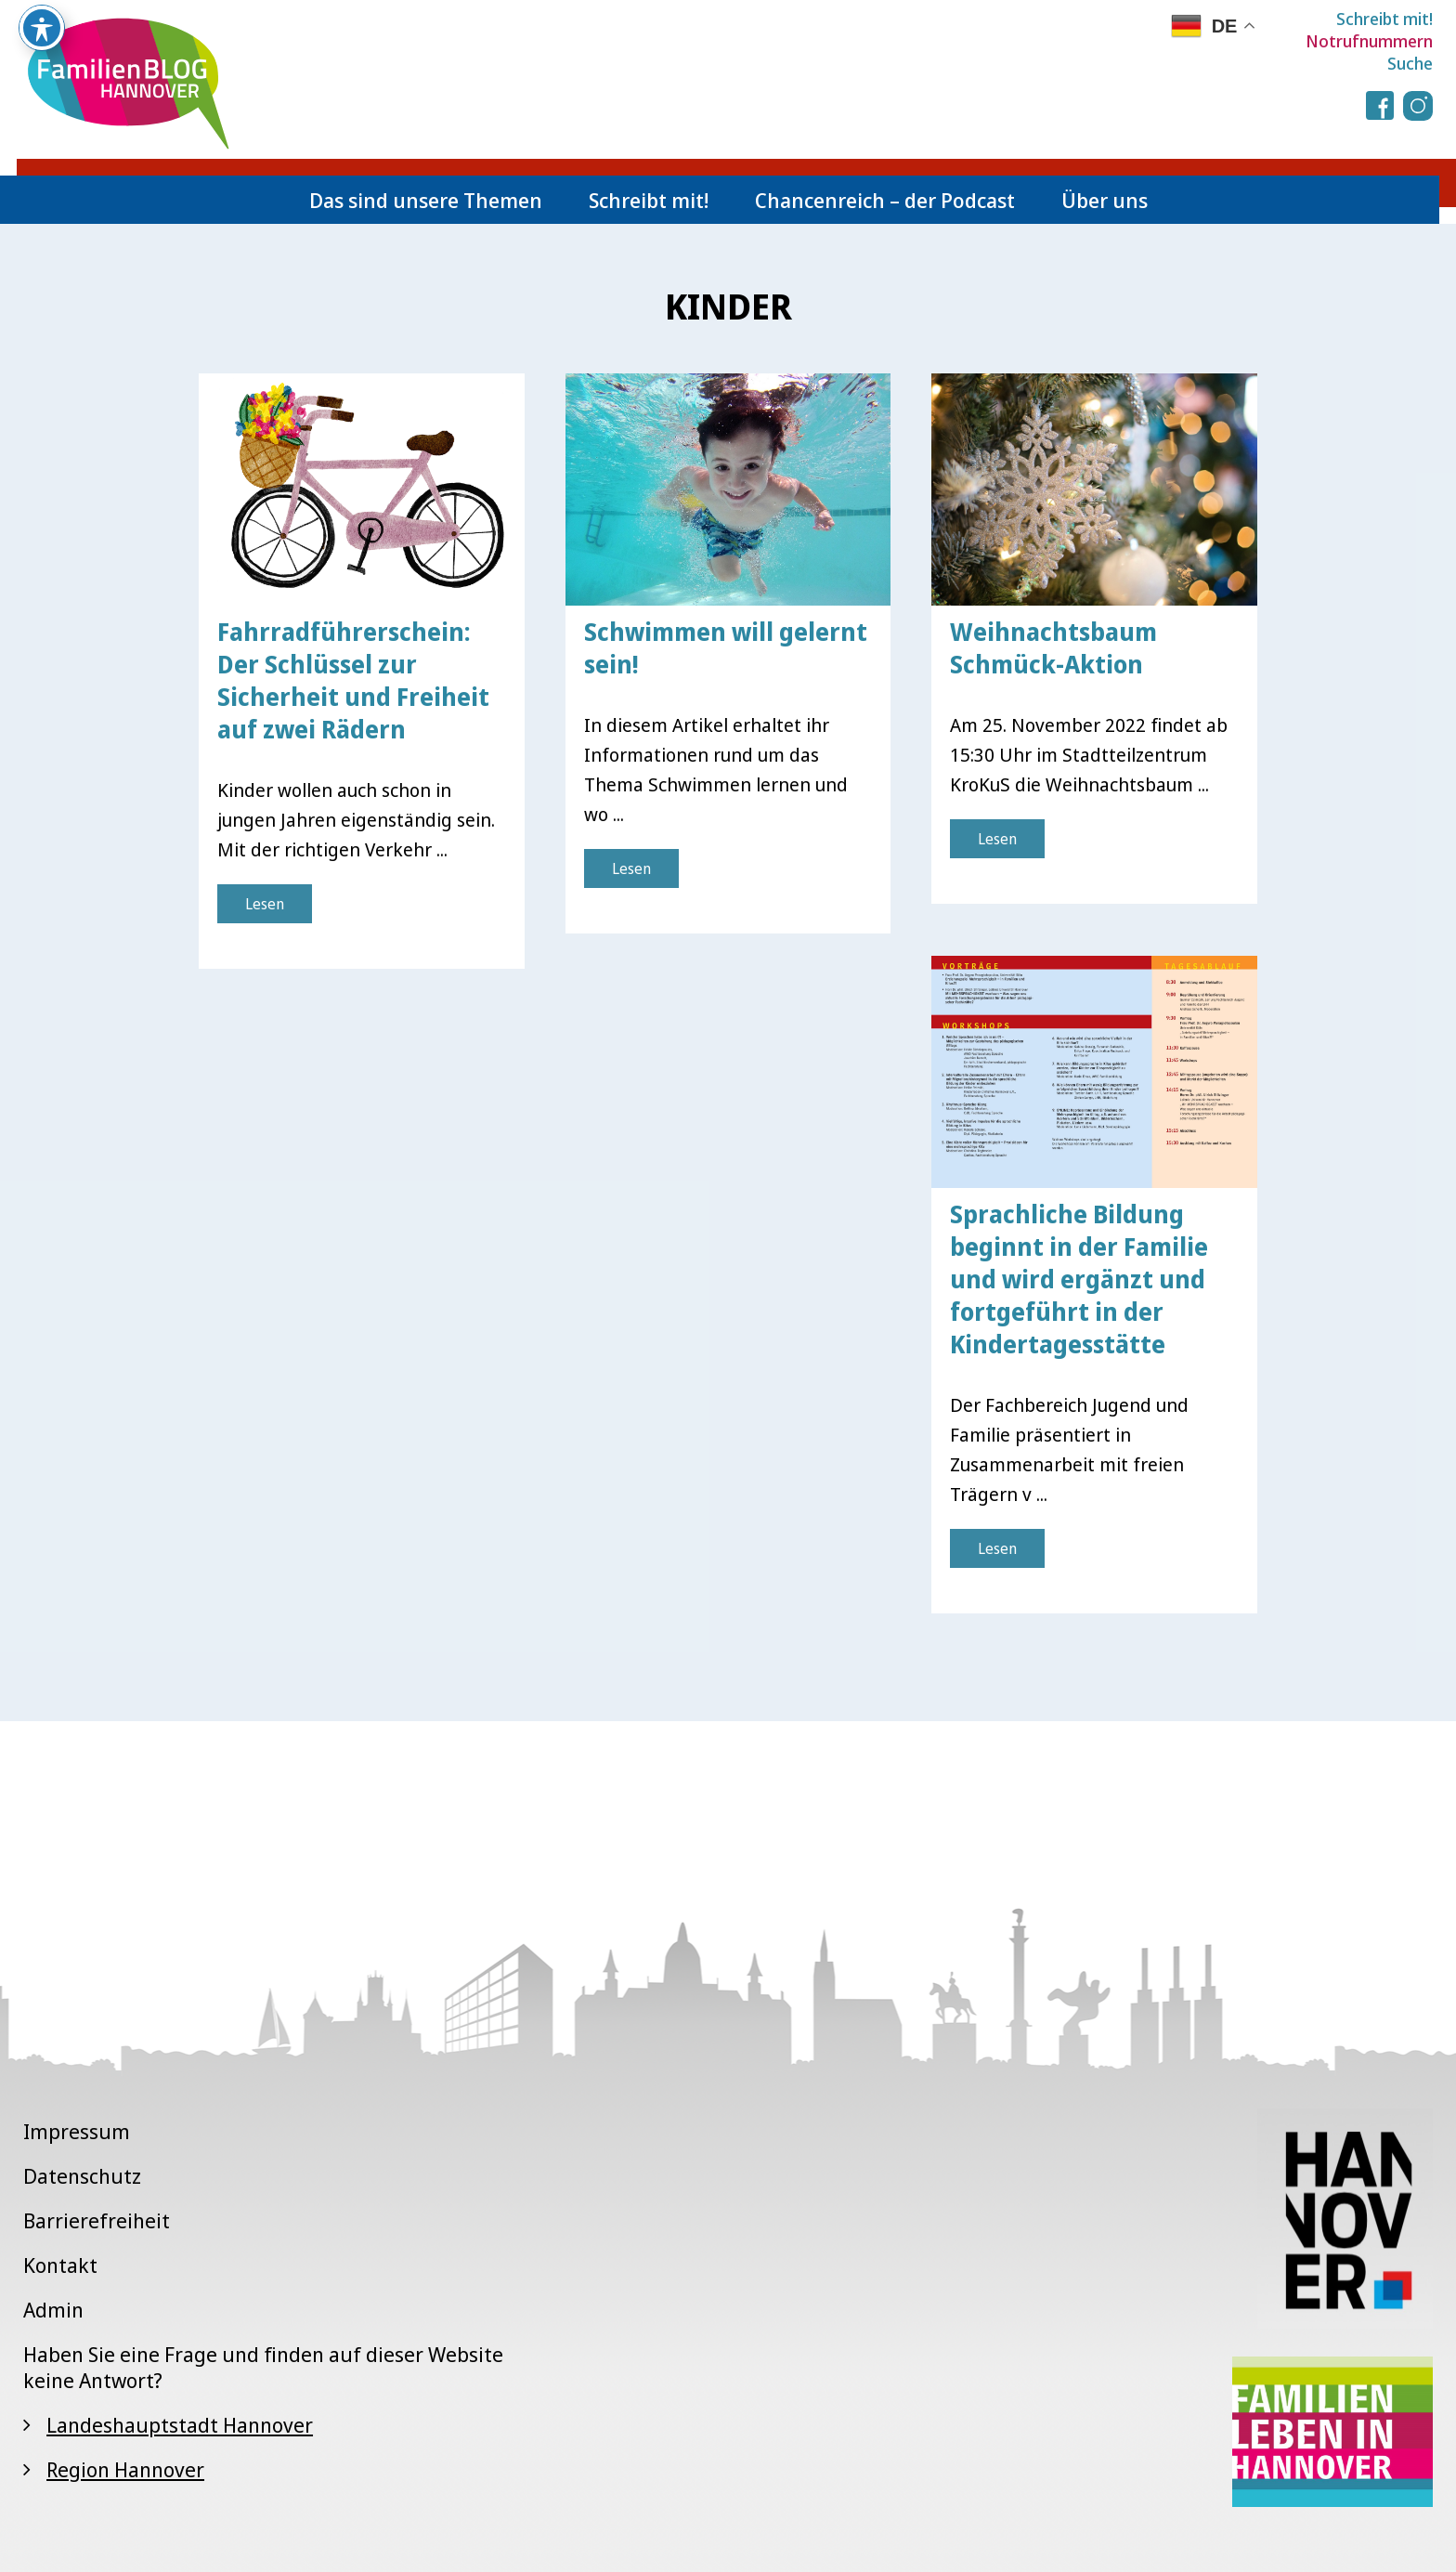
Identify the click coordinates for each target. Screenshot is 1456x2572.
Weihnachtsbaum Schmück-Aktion (1053, 648)
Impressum (76, 2131)
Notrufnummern (1369, 41)
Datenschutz (82, 2175)
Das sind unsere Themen (425, 200)
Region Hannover (125, 2469)
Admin (53, 2309)
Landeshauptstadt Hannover (179, 2424)
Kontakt (60, 2265)
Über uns (1104, 200)
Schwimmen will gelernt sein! (725, 648)
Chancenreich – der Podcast (885, 200)
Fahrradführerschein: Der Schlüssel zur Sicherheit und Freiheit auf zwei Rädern (353, 680)
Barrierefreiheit (96, 2220)
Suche (1410, 63)
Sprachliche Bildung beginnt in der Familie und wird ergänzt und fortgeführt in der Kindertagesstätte (1079, 1279)
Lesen (264, 904)
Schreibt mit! (1384, 18)
